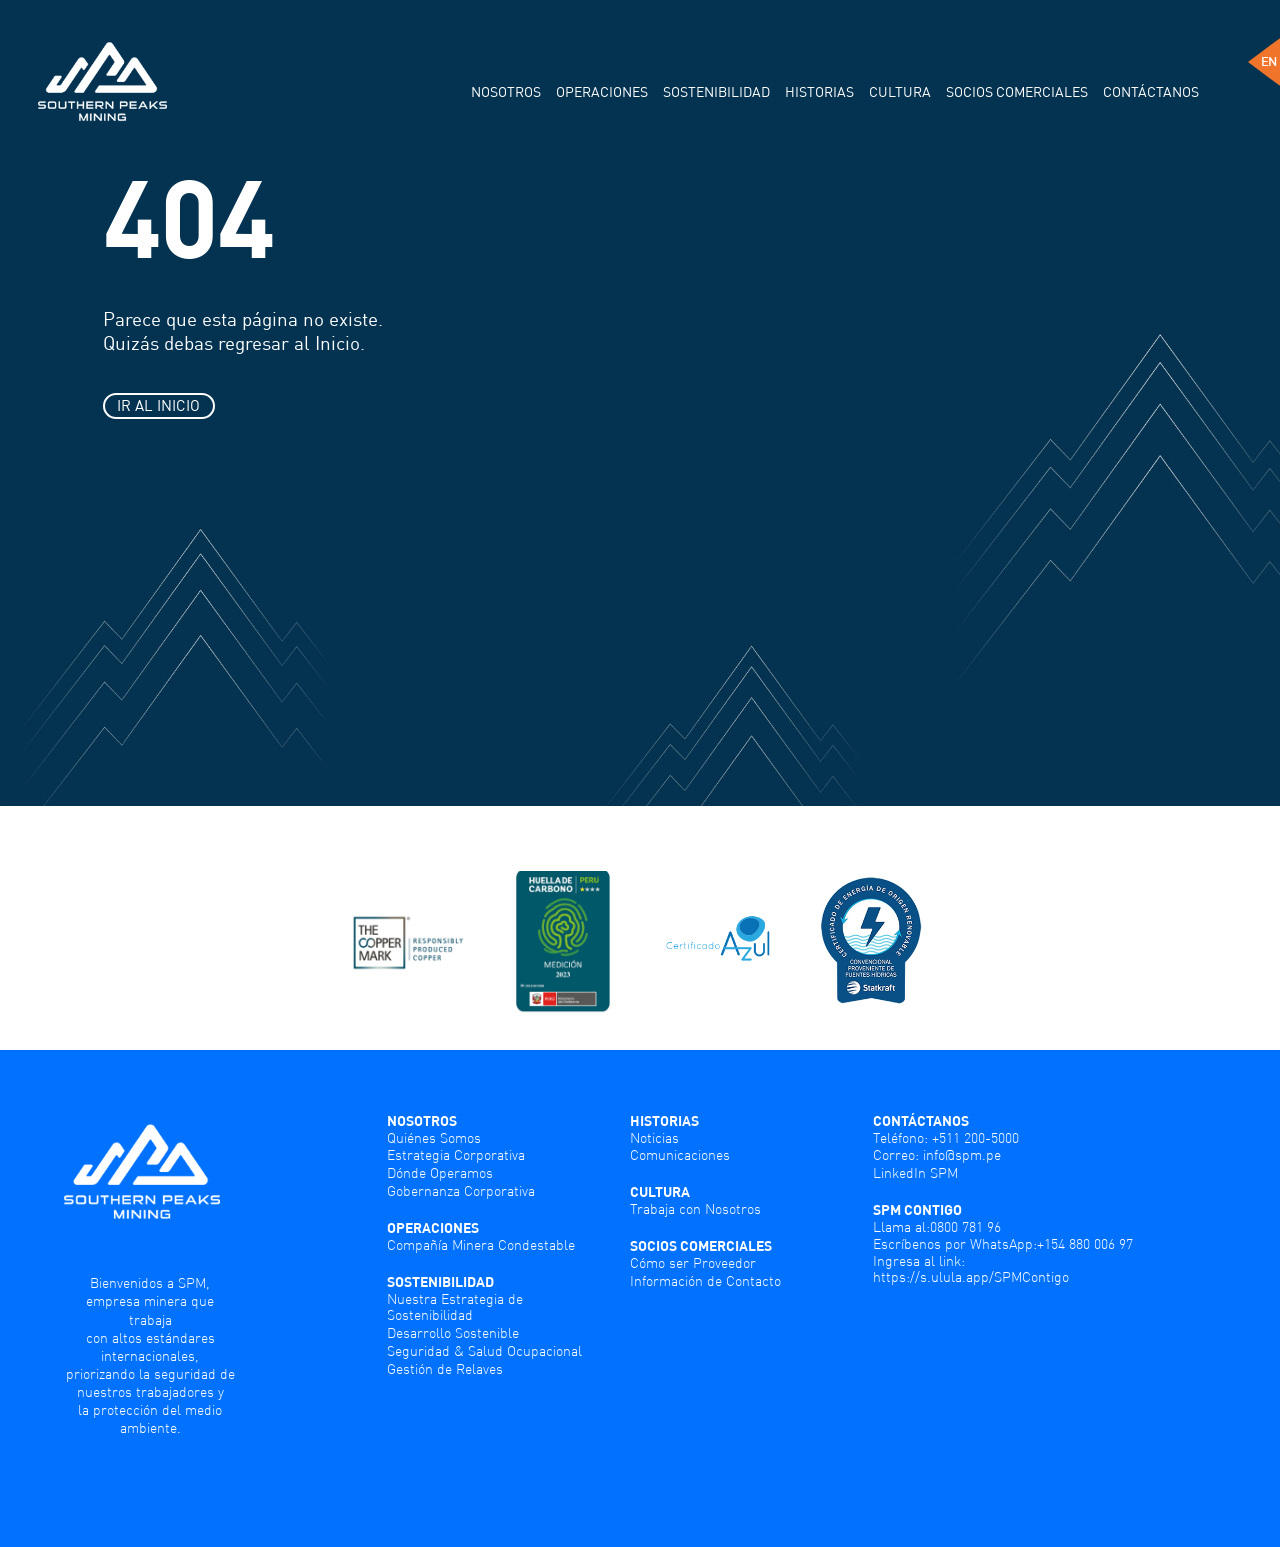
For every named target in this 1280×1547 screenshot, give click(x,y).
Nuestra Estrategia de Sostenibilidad (455, 1307)
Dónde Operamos (440, 1173)
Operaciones (602, 92)
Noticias (654, 1138)
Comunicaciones (680, 1155)
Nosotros (506, 92)
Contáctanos (1151, 92)
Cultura (900, 92)
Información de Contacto (705, 1281)
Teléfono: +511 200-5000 (946, 1138)
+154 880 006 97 (1085, 1244)
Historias (819, 92)
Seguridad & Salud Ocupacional (484, 1351)
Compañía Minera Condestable (481, 1245)
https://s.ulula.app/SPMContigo (971, 1277)
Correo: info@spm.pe (937, 1155)
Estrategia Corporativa (456, 1155)
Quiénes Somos (434, 1138)
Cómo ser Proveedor (693, 1263)
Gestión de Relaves (445, 1369)
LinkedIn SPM (915, 1173)
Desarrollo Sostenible (453, 1333)
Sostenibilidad (716, 92)
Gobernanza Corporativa (461, 1191)
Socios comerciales (1017, 92)
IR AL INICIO (158, 405)
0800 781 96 (965, 1227)
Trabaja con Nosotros (695, 1209)
